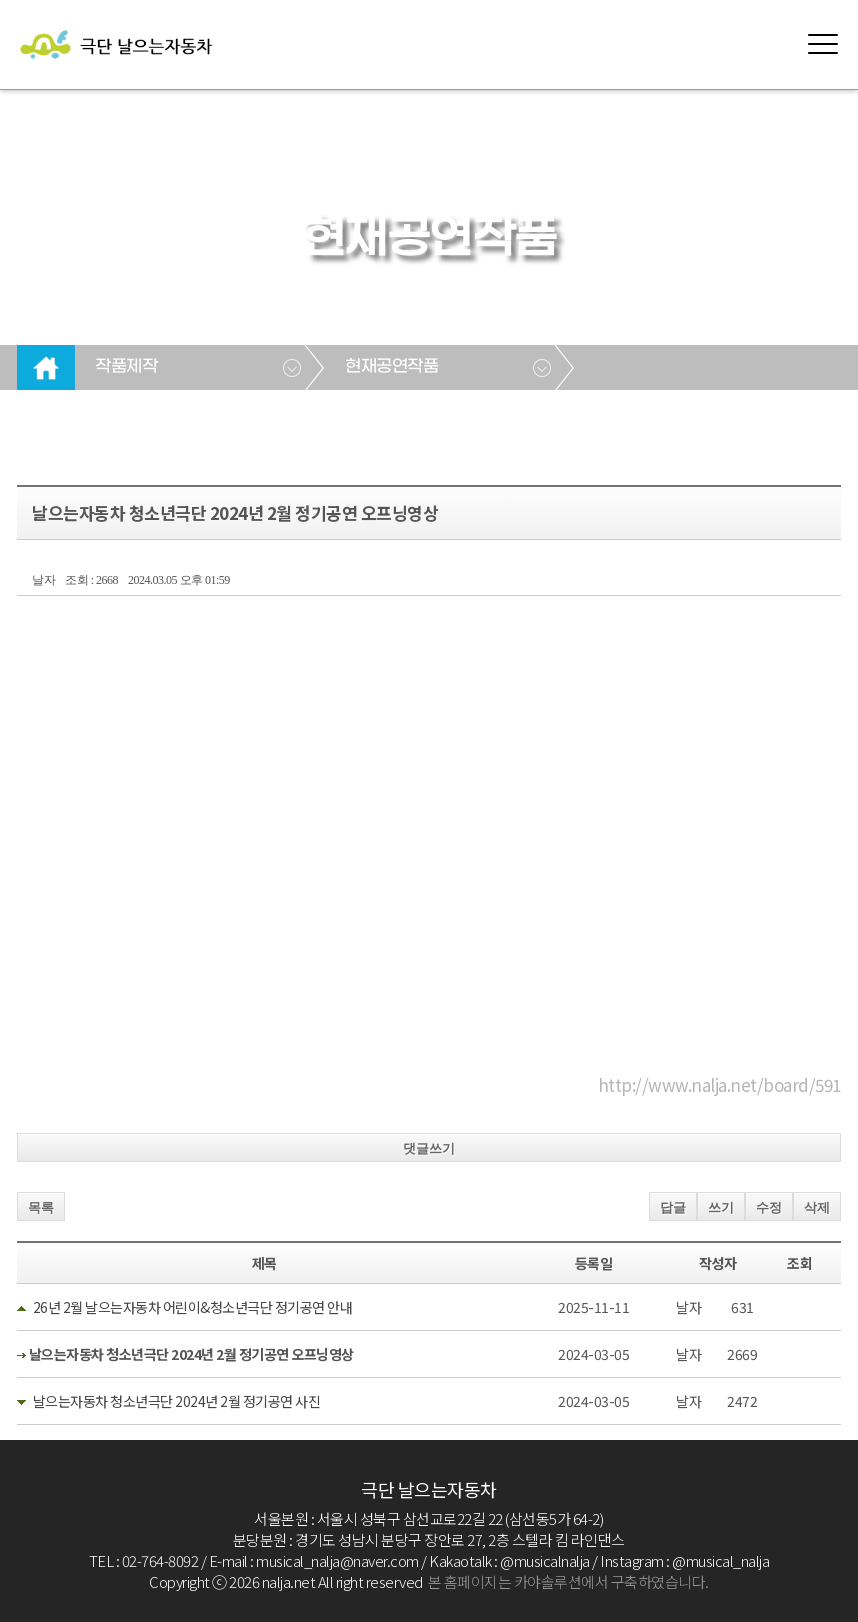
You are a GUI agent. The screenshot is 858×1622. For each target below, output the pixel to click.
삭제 (817, 1207)
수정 (769, 1207)
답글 (673, 1207)
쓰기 (721, 1207)
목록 (41, 1207)
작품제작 (126, 367)
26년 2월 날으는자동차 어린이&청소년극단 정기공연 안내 (193, 1307)
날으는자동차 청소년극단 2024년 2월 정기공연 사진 (177, 1401)
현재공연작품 (391, 367)
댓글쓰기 (429, 1148)
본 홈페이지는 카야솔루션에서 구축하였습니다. (568, 1581)
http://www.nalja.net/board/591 (719, 1084)
